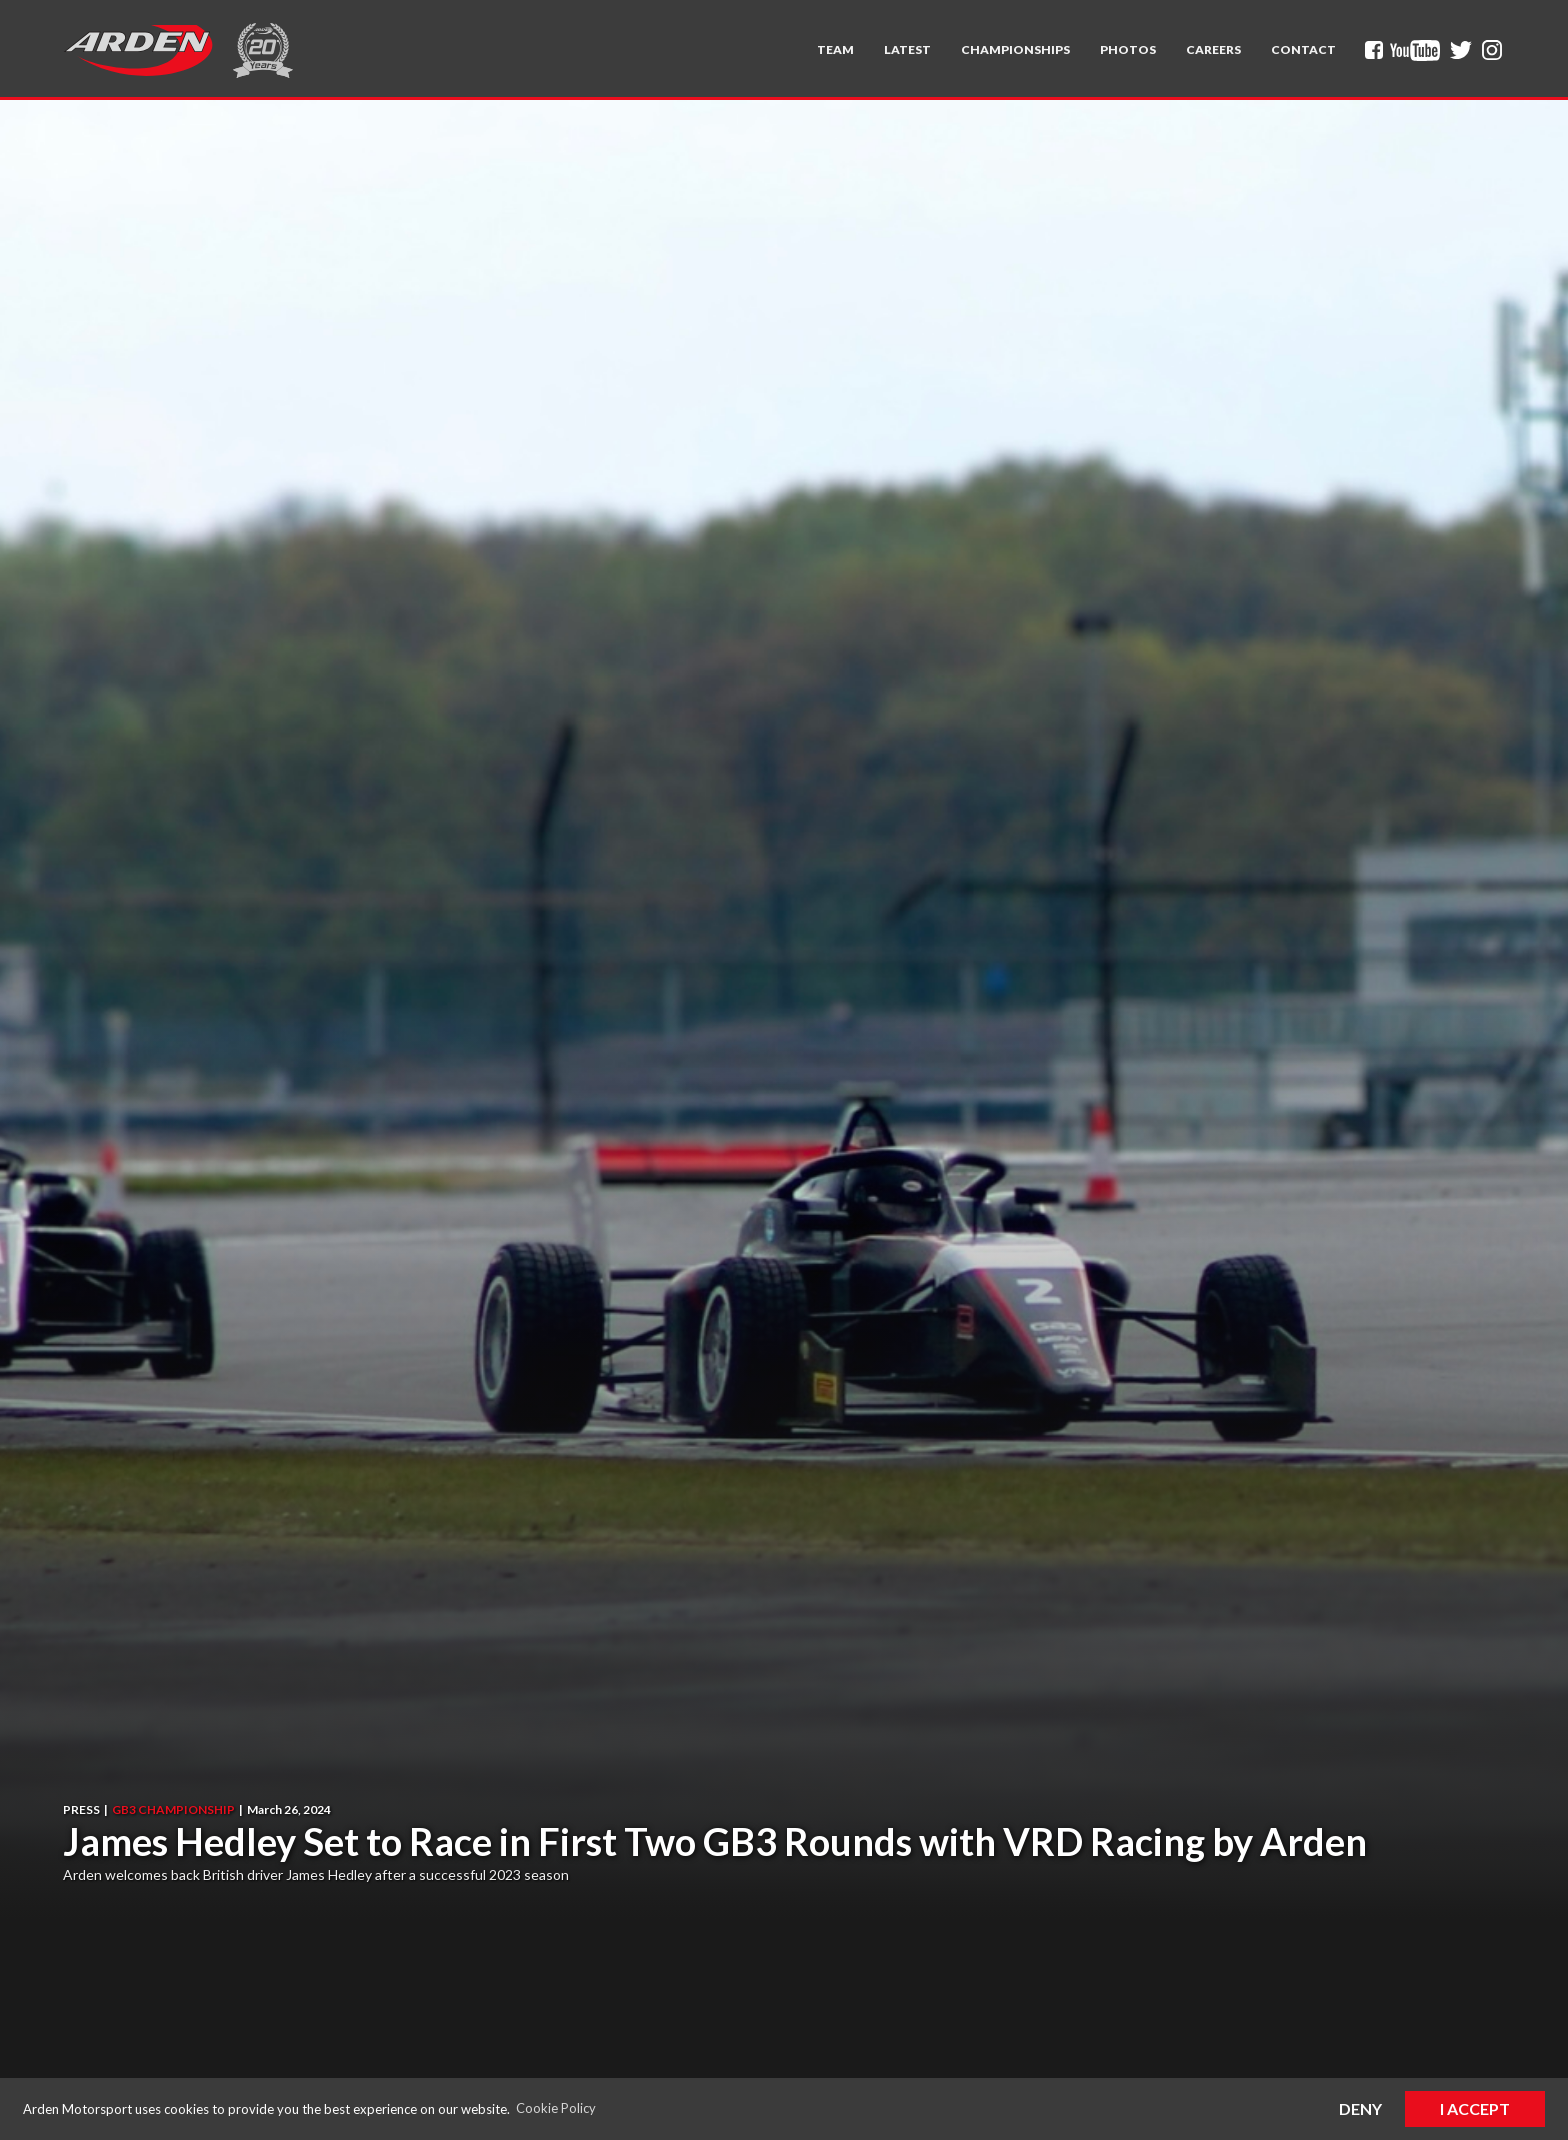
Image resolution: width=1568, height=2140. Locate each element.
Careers (1213, 49)
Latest (907, 49)
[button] (835, 50)
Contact (1303, 49)
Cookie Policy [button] (556, 2108)
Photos (1128, 49)
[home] (138, 50)
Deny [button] (1360, 2108)
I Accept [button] (1475, 2108)
